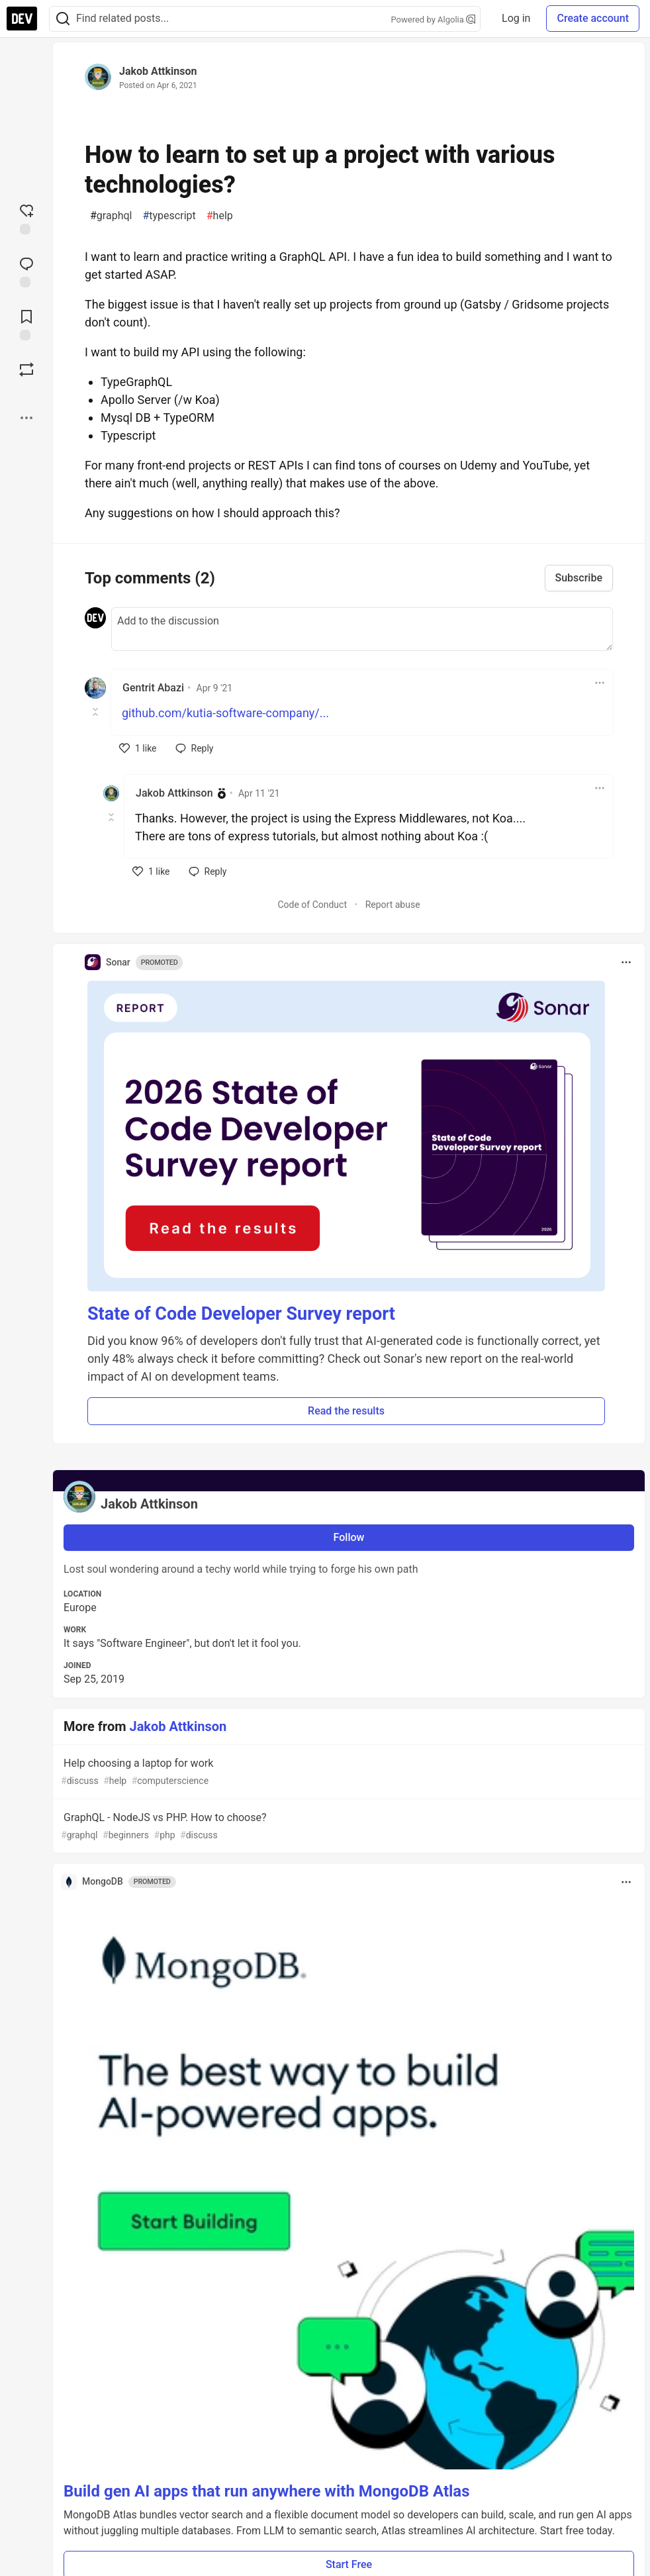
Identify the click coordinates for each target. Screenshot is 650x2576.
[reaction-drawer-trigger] (26, 218)
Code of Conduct (312, 904)
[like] (138, 748)
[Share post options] (26, 418)
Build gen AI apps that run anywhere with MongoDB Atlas (267, 2491)
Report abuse (392, 904)
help (220, 216)
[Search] (63, 19)
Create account (593, 18)
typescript (168, 216)
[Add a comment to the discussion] (362, 629)
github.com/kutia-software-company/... (225, 713)
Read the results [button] (346, 1411)
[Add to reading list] (26, 324)
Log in (516, 18)
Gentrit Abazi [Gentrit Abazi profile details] (153, 687)
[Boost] (26, 369)
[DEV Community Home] (21, 18)
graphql (111, 216)
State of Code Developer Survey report (241, 1313)
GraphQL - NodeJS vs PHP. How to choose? (347, 1826)
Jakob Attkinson (158, 71)
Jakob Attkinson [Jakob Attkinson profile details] (174, 793)
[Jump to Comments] (26, 271)
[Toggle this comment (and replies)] (96, 711)
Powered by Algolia (433, 20)
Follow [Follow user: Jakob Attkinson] (349, 1537)
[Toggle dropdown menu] (599, 682)
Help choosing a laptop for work (347, 1772)
